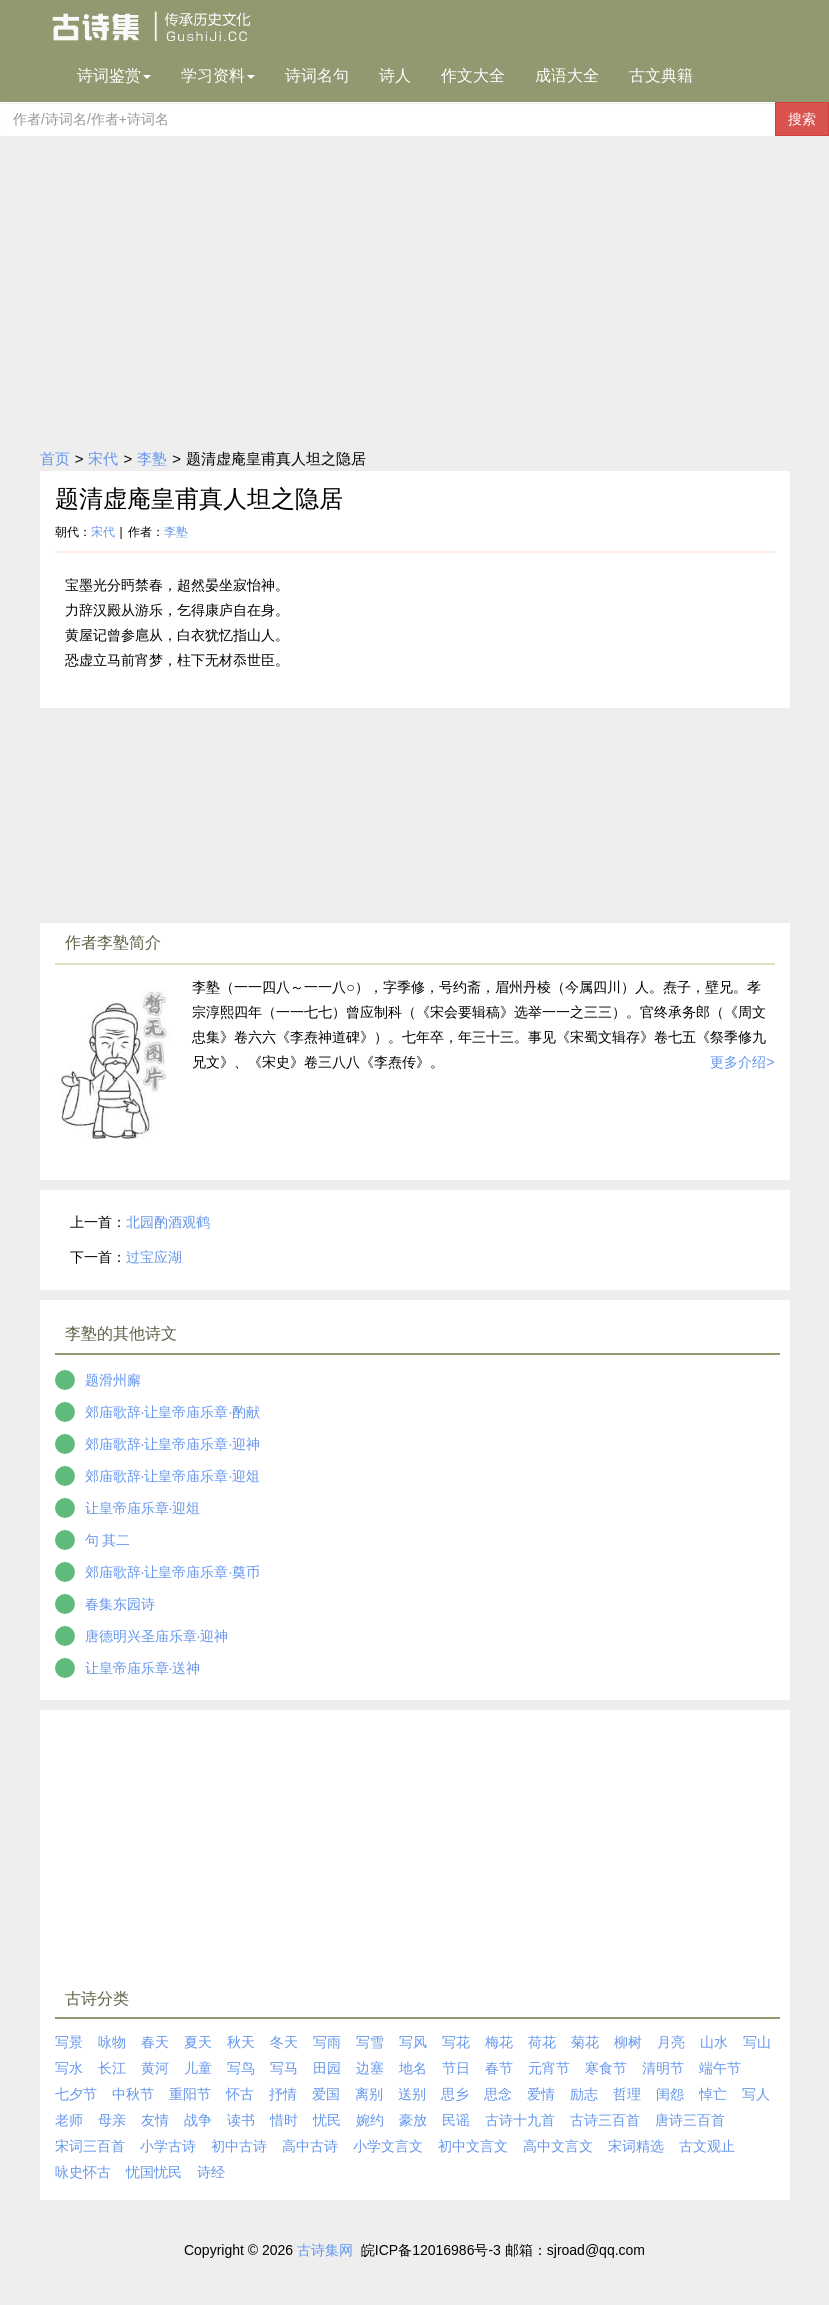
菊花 (585, 2042)
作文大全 (473, 75)
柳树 (628, 2042)
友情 (155, 2120)
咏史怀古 (83, 2172)
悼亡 (713, 2094)
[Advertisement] (414, 286)
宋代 (103, 458)
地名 (413, 2068)
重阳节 (190, 2094)
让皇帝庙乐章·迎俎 (143, 1508)
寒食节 (606, 2068)
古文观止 (707, 2146)
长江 (112, 2068)
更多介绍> (742, 1062)
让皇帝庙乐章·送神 (143, 1668)
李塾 (152, 458)
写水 (69, 2068)
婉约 (370, 2120)
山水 (714, 2042)
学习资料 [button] (218, 75)
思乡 (455, 2094)
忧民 (327, 2120)
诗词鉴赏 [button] (114, 75)
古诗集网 (325, 2250)
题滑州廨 (113, 1380)
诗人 (395, 75)
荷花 (542, 2042)
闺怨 (670, 2094)
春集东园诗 (120, 1604)
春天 (155, 2042)
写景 (69, 2042)
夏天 (198, 2042)
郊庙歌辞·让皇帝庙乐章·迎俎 (173, 1476)
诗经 (211, 2172)
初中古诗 (239, 2146)
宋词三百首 (90, 2146)
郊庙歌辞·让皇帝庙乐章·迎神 (173, 1444)
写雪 (370, 2042)
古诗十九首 (520, 2120)
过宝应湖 (154, 1257)
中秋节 (133, 2094)
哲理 (627, 2094)
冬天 (284, 2042)
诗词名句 (317, 75)
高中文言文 (558, 2146)
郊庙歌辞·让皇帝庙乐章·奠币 (173, 1572)
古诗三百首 (605, 2120)
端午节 (720, 2068)
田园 (327, 2068)
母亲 (112, 2120)
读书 (241, 2120)
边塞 (370, 2068)
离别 (369, 2094)
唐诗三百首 (690, 2120)
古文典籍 (661, 75)
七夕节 (76, 2094)
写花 (456, 2042)
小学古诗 (168, 2146)
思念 (498, 2094)
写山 (757, 2042)
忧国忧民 (154, 2172)
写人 (756, 2094)
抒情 (283, 2094)
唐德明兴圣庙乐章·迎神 (157, 1636)
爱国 (326, 2094)
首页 (55, 458)
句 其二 (108, 1540)
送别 (412, 2094)
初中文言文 (473, 2146)
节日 (456, 2068)
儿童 (198, 2068)
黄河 (155, 2068)
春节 (499, 2068)
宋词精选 (636, 2146)
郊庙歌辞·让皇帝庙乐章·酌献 (173, 1412)
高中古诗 (310, 2146)
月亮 (671, 2042)
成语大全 (567, 75)
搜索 (802, 119)
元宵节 (549, 2068)
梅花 (499, 2042)
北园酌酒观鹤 (168, 1222)
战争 (198, 2120)
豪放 (413, 2120)
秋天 (241, 2042)
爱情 (541, 2094)
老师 (69, 2120)
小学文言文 (388, 2146)
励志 (584, 2094)
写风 (413, 2042)
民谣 (456, 2120)
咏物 (112, 2042)
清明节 (663, 2068)
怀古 (240, 2094)
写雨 (327, 2042)
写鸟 (241, 2068)
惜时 (284, 2120)
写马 (284, 2068)
